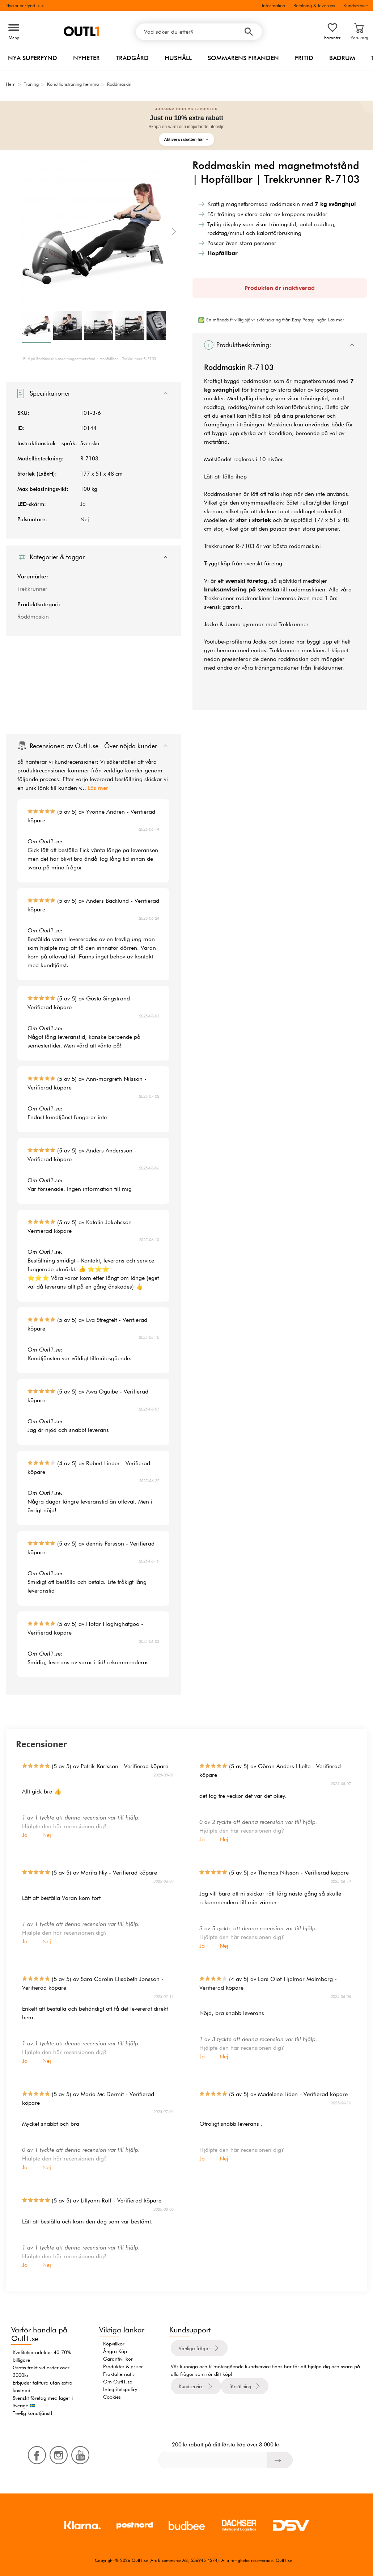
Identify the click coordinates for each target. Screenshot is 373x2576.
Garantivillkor (118, 2359)
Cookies (112, 2397)
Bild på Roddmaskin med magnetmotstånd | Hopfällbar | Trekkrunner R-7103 (89, 358)
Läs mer (98, 787)
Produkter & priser (123, 2366)
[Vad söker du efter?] (199, 31)
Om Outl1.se (117, 2382)
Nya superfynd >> (24, 5)
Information (273, 5)
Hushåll (178, 58)
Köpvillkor (113, 2344)
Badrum (342, 58)
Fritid (304, 58)
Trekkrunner (32, 588)
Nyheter (86, 58)
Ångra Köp (115, 2351)
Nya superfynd (32, 58)
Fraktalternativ (119, 2374)
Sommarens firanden (243, 58)
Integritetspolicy (120, 2389)
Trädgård (132, 58)
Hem (11, 84)
